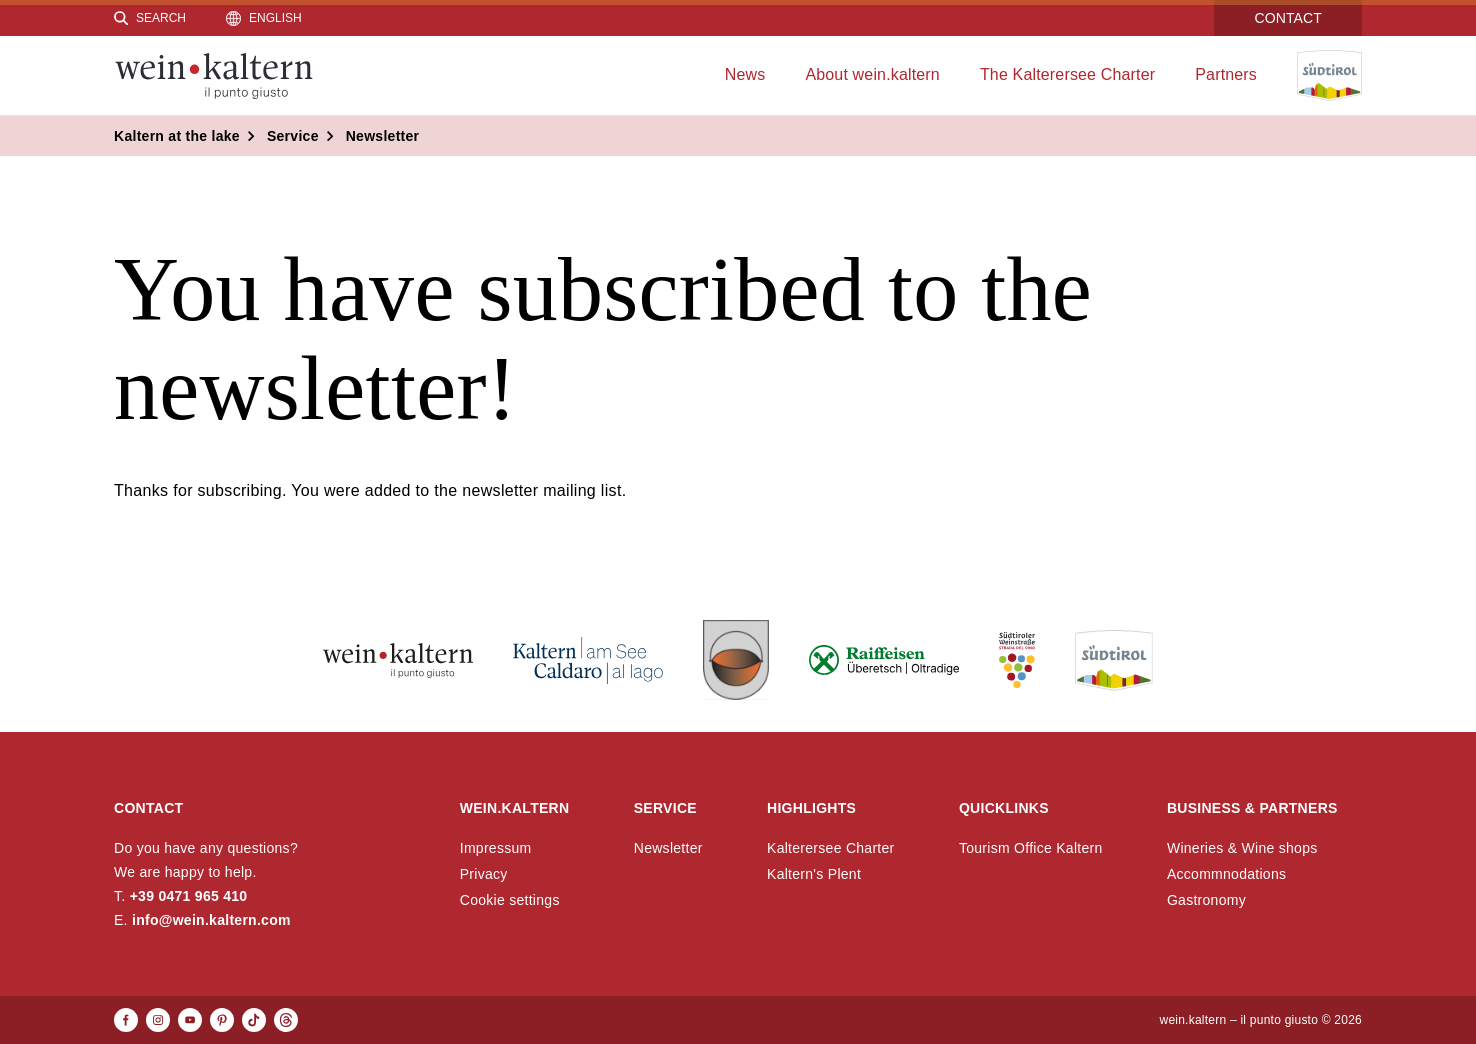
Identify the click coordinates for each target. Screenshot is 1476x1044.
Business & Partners (1252, 808)
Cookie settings (510, 900)
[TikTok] (254, 1020)
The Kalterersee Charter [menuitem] (1067, 74)
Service (665, 808)
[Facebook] (126, 1020)
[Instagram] (158, 1020)
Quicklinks (1004, 808)
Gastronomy (1206, 900)
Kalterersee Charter (831, 848)
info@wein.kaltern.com (211, 920)
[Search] (150, 18)
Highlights (811, 808)
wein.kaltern (515, 808)
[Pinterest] (222, 1020)
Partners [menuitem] (1226, 74)
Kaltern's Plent (814, 874)
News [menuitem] (745, 74)
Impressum (496, 848)
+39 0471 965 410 (189, 896)
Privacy (484, 874)
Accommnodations (1226, 874)
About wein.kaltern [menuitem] (872, 74)
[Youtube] (190, 1020)
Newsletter (668, 848)
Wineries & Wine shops (1242, 848)
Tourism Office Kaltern (1031, 848)
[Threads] (286, 1020)
